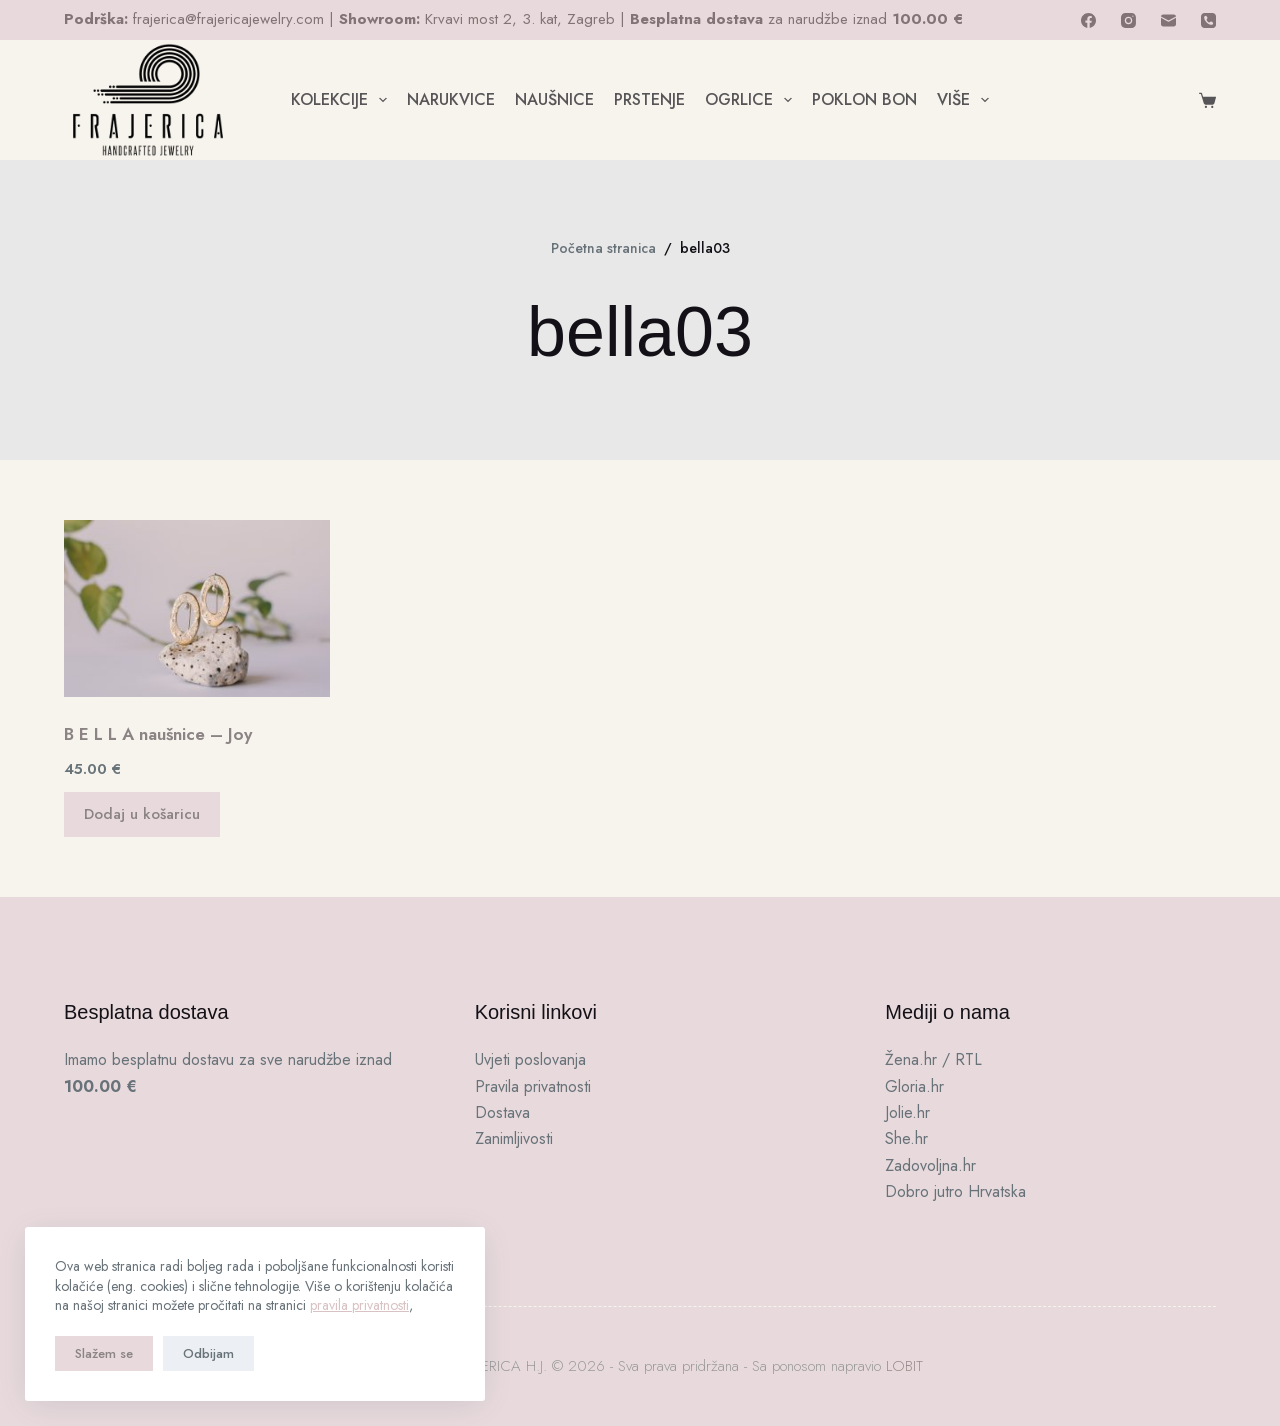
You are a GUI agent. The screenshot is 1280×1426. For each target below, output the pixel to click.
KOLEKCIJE (343, 100)
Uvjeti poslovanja (530, 1059)
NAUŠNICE (554, 99)
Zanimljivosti (514, 1138)
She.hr (906, 1138)
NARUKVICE (451, 99)
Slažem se (104, 1353)
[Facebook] (1088, 20)
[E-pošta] (1168, 20)
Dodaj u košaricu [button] (142, 814)
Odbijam (208, 1353)
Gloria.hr (914, 1086)
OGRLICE (752, 100)
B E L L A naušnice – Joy (158, 734)
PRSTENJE (649, 99)
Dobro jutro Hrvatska (955, 1191)
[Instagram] (1128, 20)
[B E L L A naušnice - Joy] (197, 608)
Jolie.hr (907, 1112)
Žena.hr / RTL (933, 1059)
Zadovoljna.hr (930, 1165)
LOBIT (904, 1366)
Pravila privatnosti (533, 1086)
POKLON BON (864, 99)
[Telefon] (1208, 20)
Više (967, 100)
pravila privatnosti (359, 1305)
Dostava (502, 1112)
